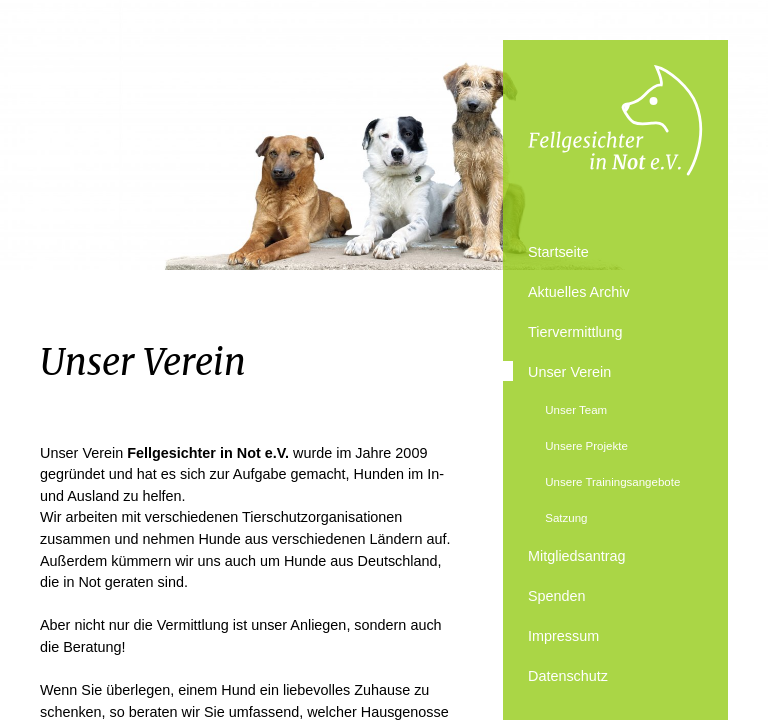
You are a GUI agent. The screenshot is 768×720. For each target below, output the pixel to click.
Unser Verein (569, 372)
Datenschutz (568, 676)
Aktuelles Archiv (579, 292)
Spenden (557, 596)
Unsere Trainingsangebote (612, 482)
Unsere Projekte (586, 446)
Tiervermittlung (575, 332)
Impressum (563, 636)
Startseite (558, 252)
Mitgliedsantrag (577, 556)
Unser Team (576, 410)
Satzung (566, 518)
